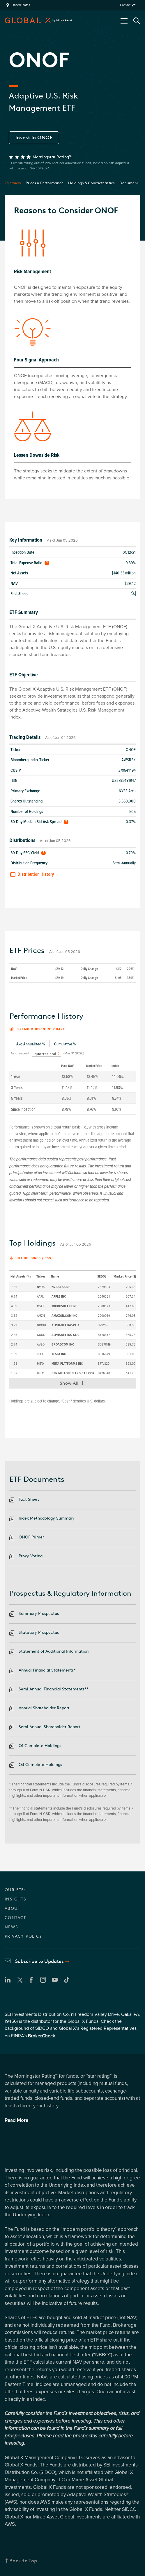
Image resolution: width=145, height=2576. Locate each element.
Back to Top (23, 2561)
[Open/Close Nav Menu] (124, 20)
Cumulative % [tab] (65, 1044)
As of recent (19, 1053)
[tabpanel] (72, 1081)
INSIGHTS (15, 1899)
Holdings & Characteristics (91, 183)
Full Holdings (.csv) (34, 1258)
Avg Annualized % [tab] (30, 1044)
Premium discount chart (37, 1029)
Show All (74, 1384)
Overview (13, 183)
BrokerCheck (41, 2036)
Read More (16, 2120)
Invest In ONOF (33, 137)
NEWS (11, 1927)
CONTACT (15, 1917)
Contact (125, 5)
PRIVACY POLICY (24, 1936)
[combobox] (46, 1054)
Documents (129, 183)
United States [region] (21, 5)
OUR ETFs (15, 1889)
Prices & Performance (44, 183)
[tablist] (72, 1044)
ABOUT (12, 1908)
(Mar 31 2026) (73, 1053)
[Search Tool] (136, 20)
